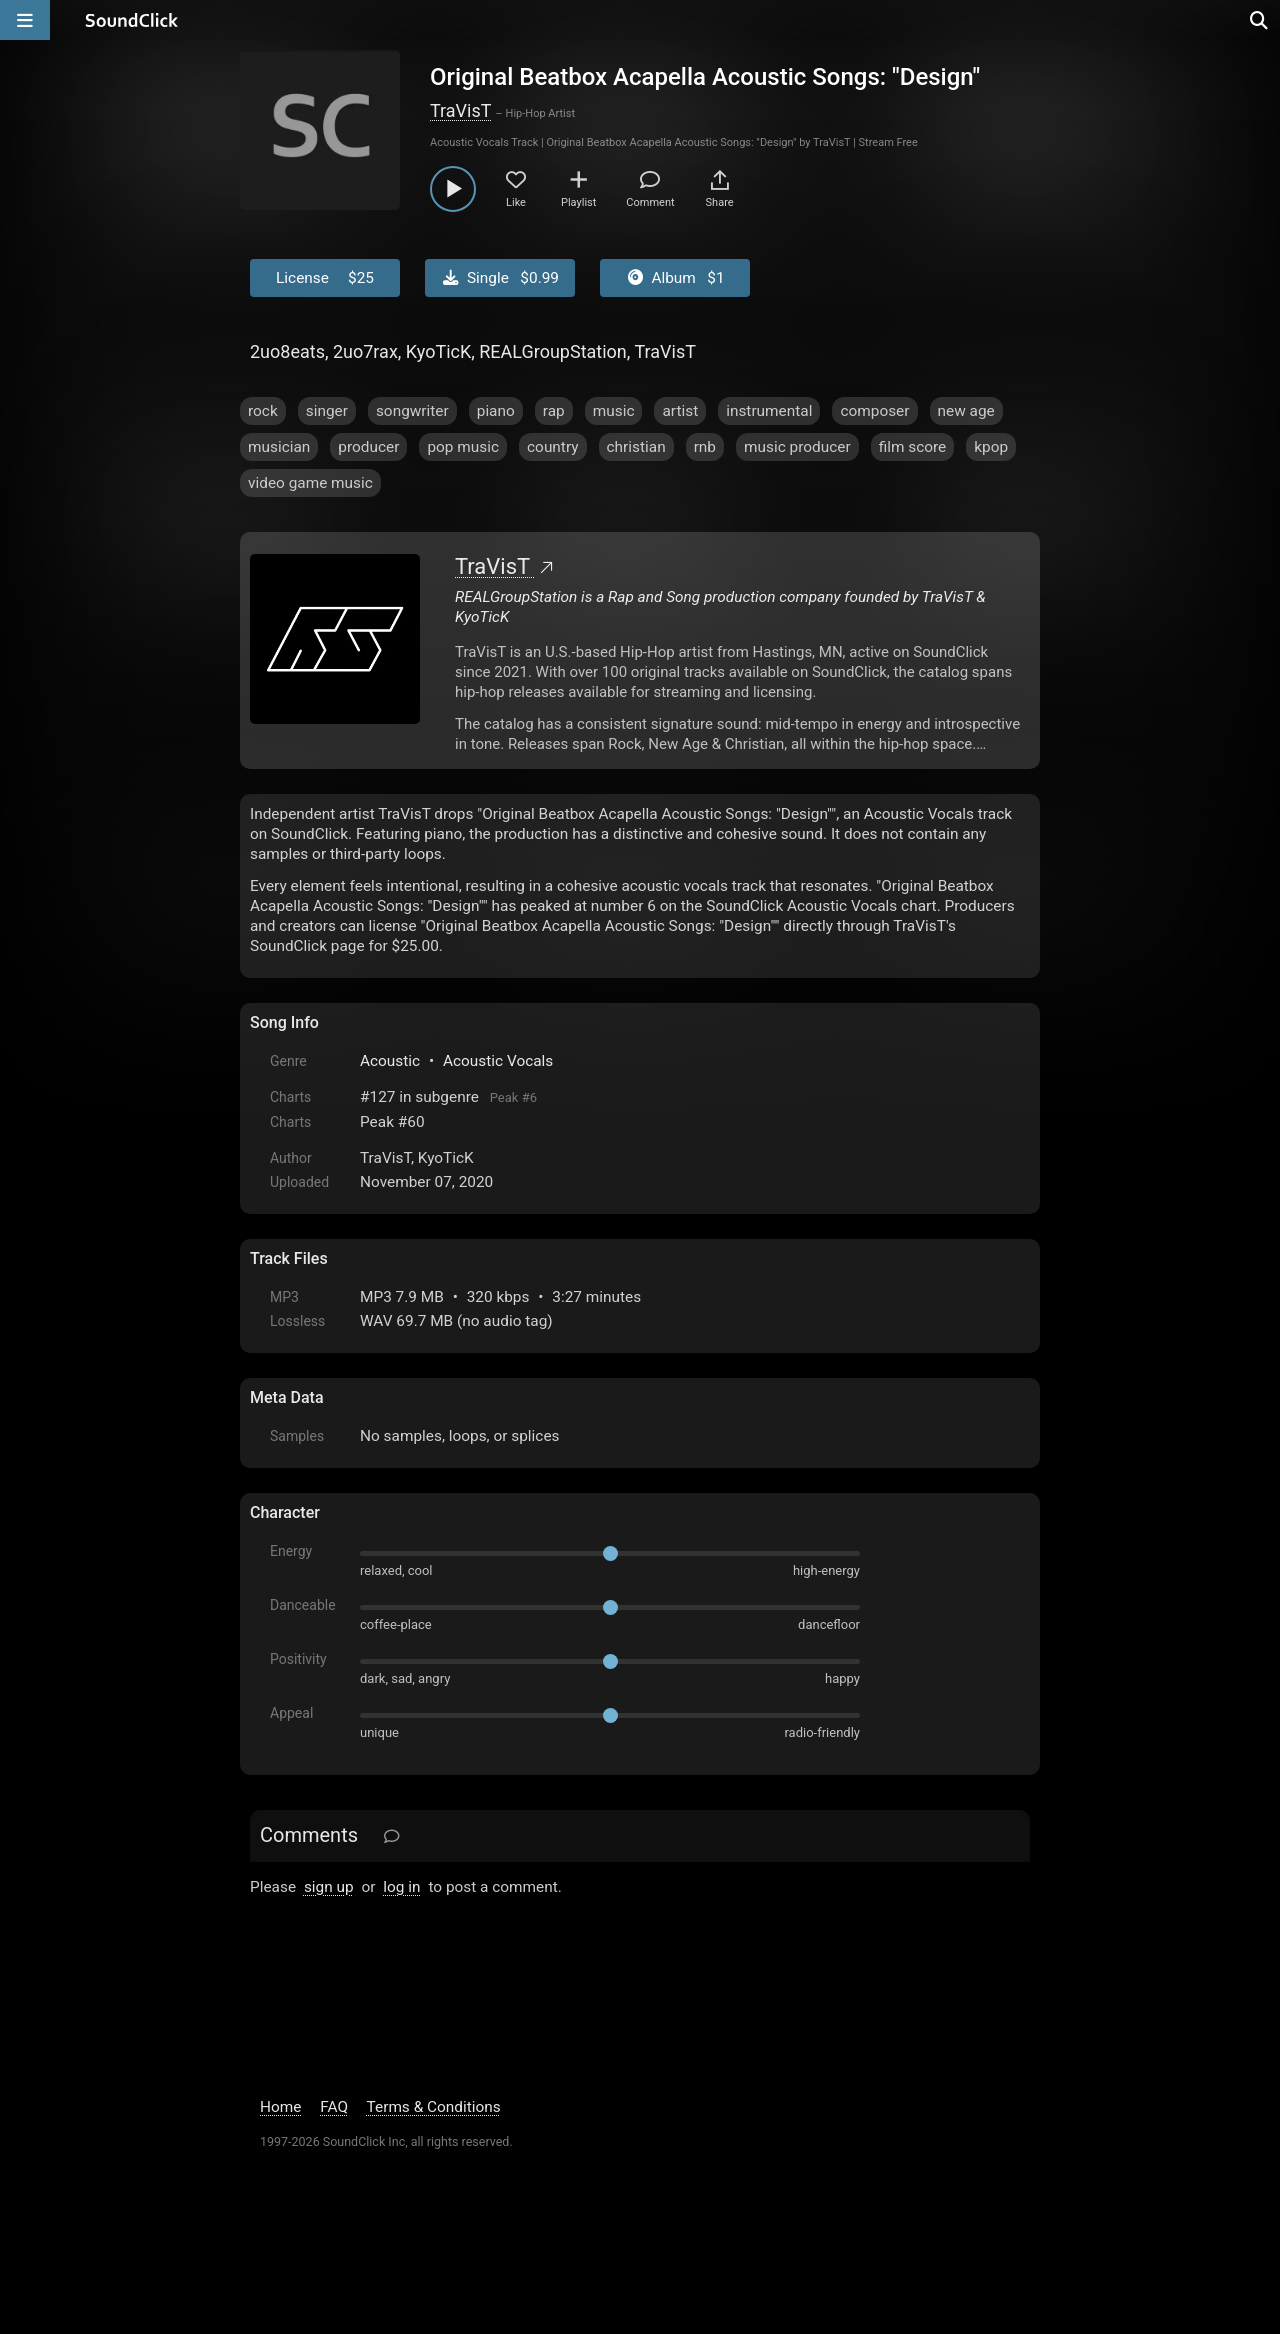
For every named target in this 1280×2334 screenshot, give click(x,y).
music (614, 411)
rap (554, 411)
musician (279, 447)
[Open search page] (1260, 20)
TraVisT (460, 110)
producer (368, 447)
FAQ (334, 2107)
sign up (329, 1887)
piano (496, 411)
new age (966, 411)
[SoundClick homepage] (132, 20)
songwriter (412, 411)
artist (680, 411)
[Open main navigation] (25, 20)
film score (913, 447)
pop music (463, 447)
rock (263, 411)
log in (401, 1887)
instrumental (769, 411)
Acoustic (390, 1061)
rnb (705, 447)
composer (874, 411)
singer (327, 411)
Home (280, 2107)
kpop (991, 447)
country (553, 447)
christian (636, 447)
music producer (797, 447)
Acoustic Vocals (498, 1061)
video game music (310, 483)
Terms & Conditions (434, 2107)
